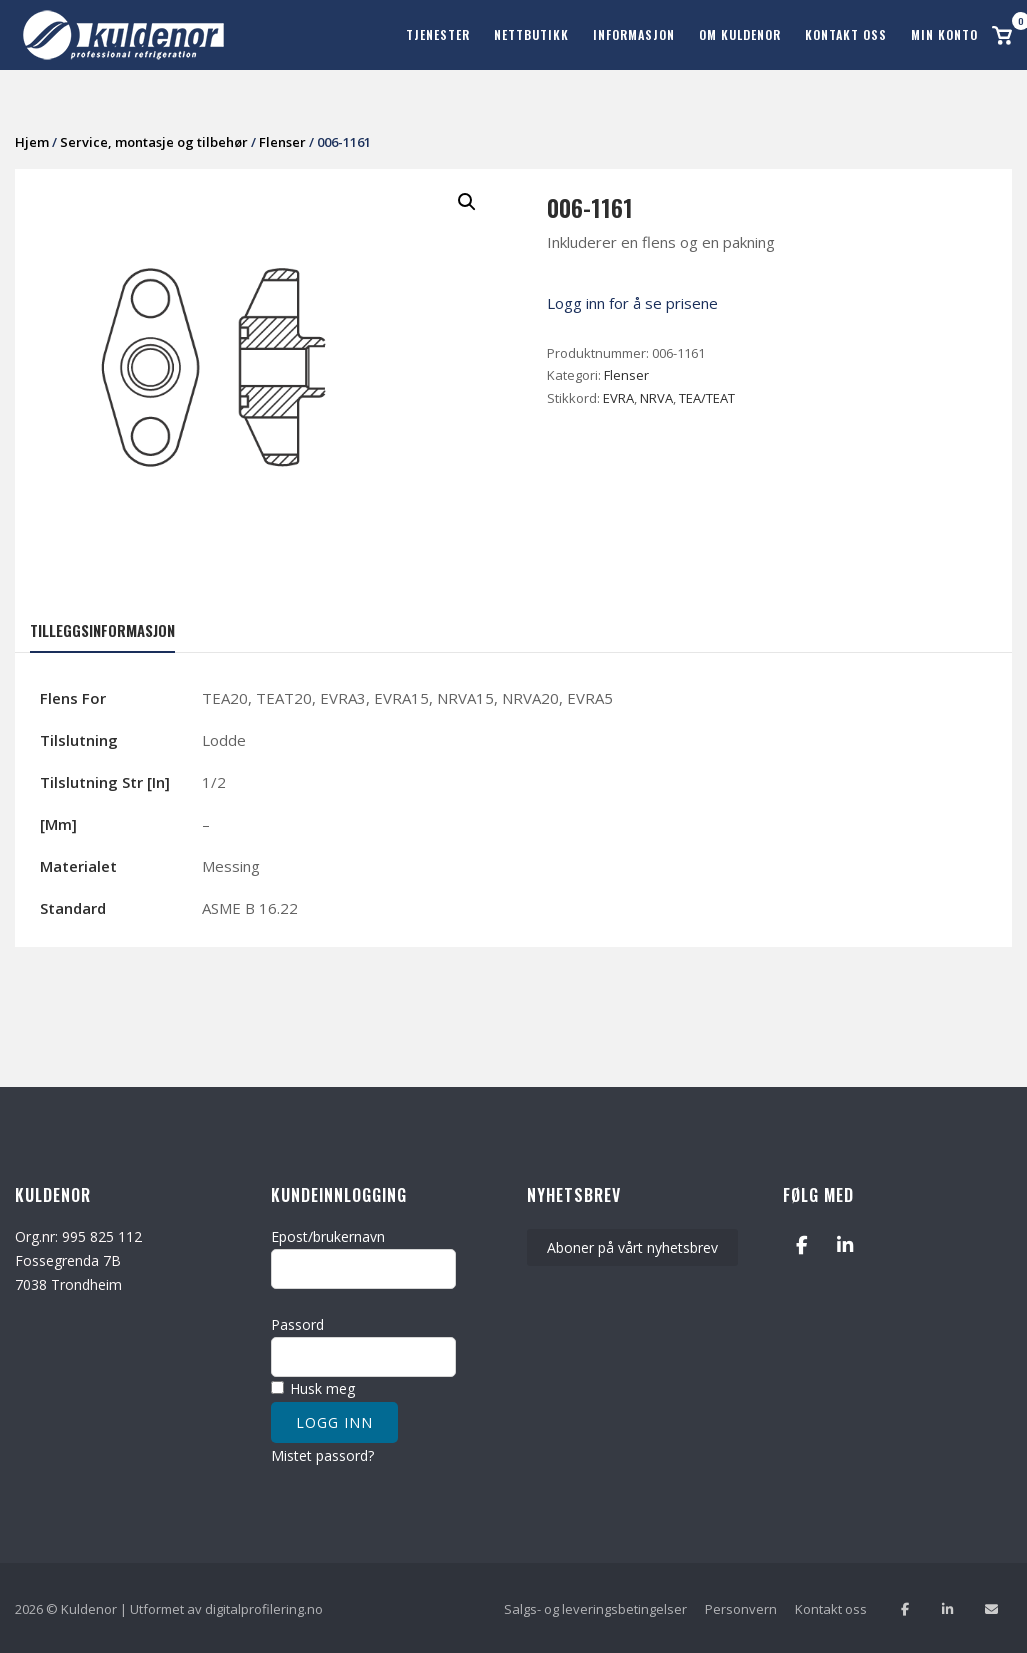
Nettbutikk (531, 34)
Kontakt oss (846, 34)
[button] (467, 201)
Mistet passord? (322, 1453)
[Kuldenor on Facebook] (801, 1243)
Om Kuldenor (740, 34)
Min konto (944, 34)
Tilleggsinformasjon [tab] (102, 629)
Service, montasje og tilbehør (154, 141)
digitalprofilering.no (264, 1608)
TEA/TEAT (707, 397)
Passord (297, 1323)
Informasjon (634, 34)
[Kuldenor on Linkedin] (844, 1243)
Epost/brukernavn (328, 1234)
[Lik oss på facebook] (904, 1607)
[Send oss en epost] (991, 1607)
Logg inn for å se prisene (632, 302)
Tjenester (438, 34)
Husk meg (313, 1387)
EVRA (618, 397)
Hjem (32, 141)
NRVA (656, 397)
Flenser (282, 141)
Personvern (741, 1608)
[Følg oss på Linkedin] (947, 1607)
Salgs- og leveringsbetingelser (595, 1608)
